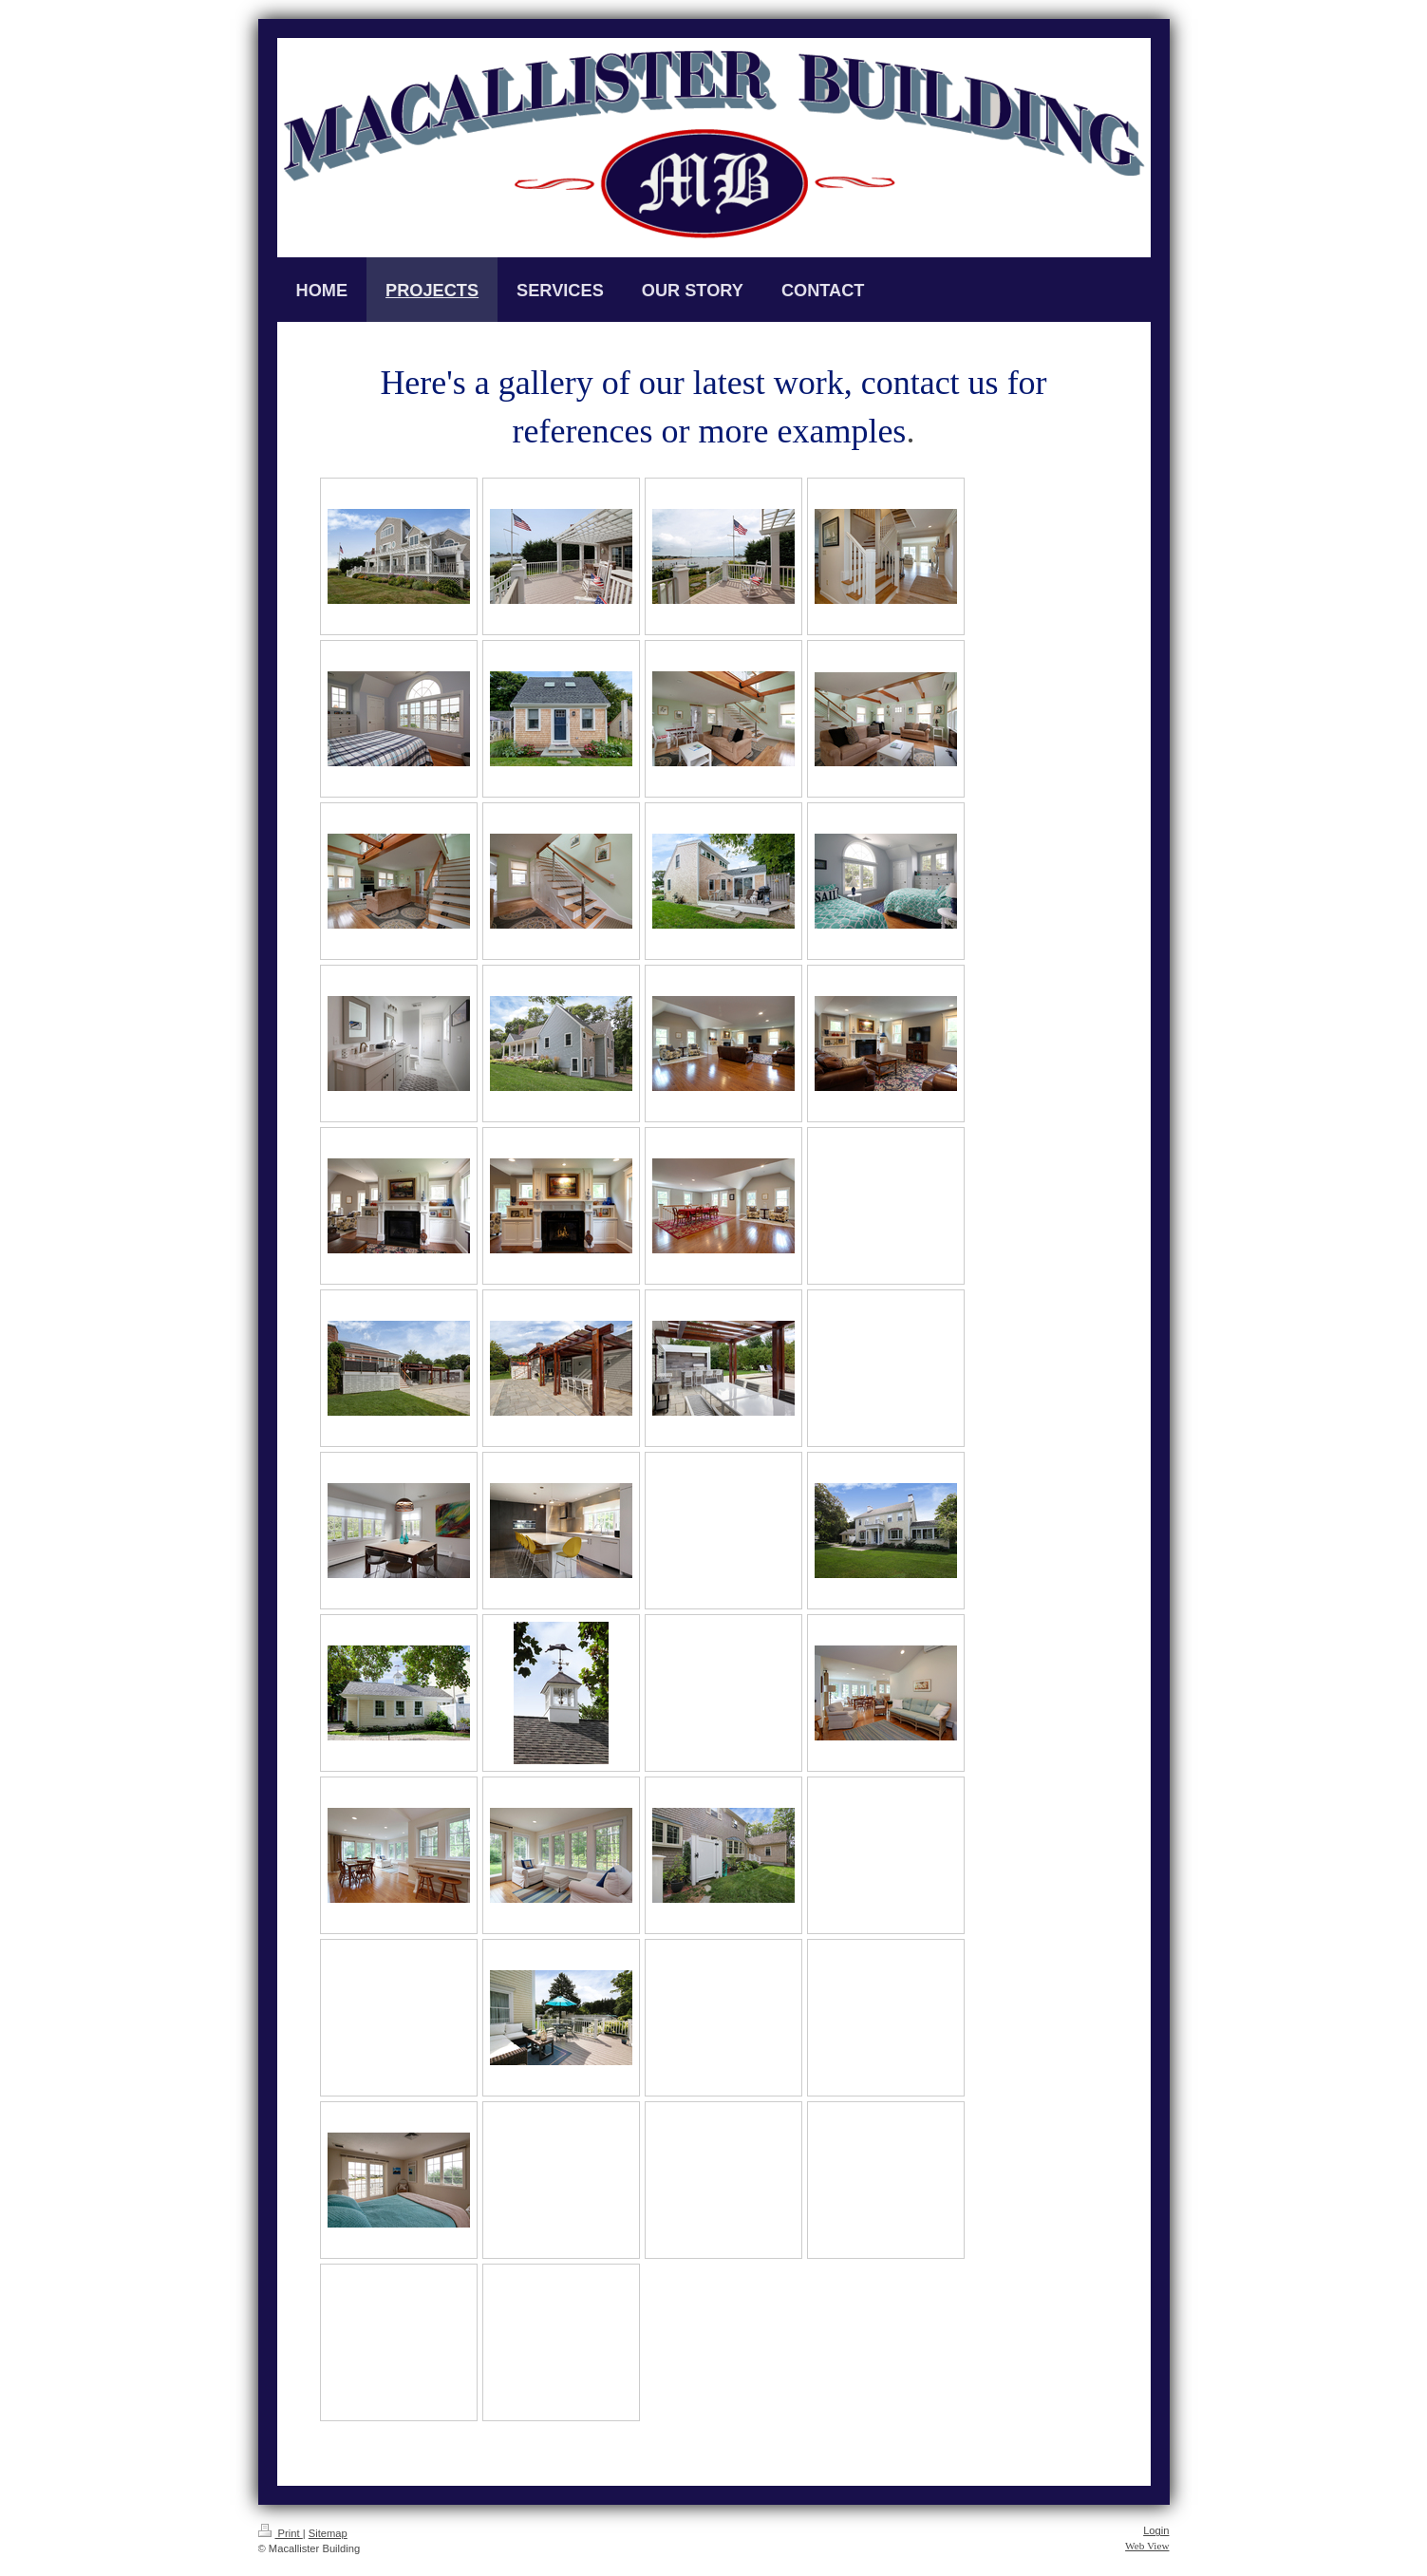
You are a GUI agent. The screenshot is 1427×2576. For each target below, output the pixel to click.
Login (1156, 2530)
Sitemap (328, 2533)
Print (280, 2533)
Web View (1147, 2545)
